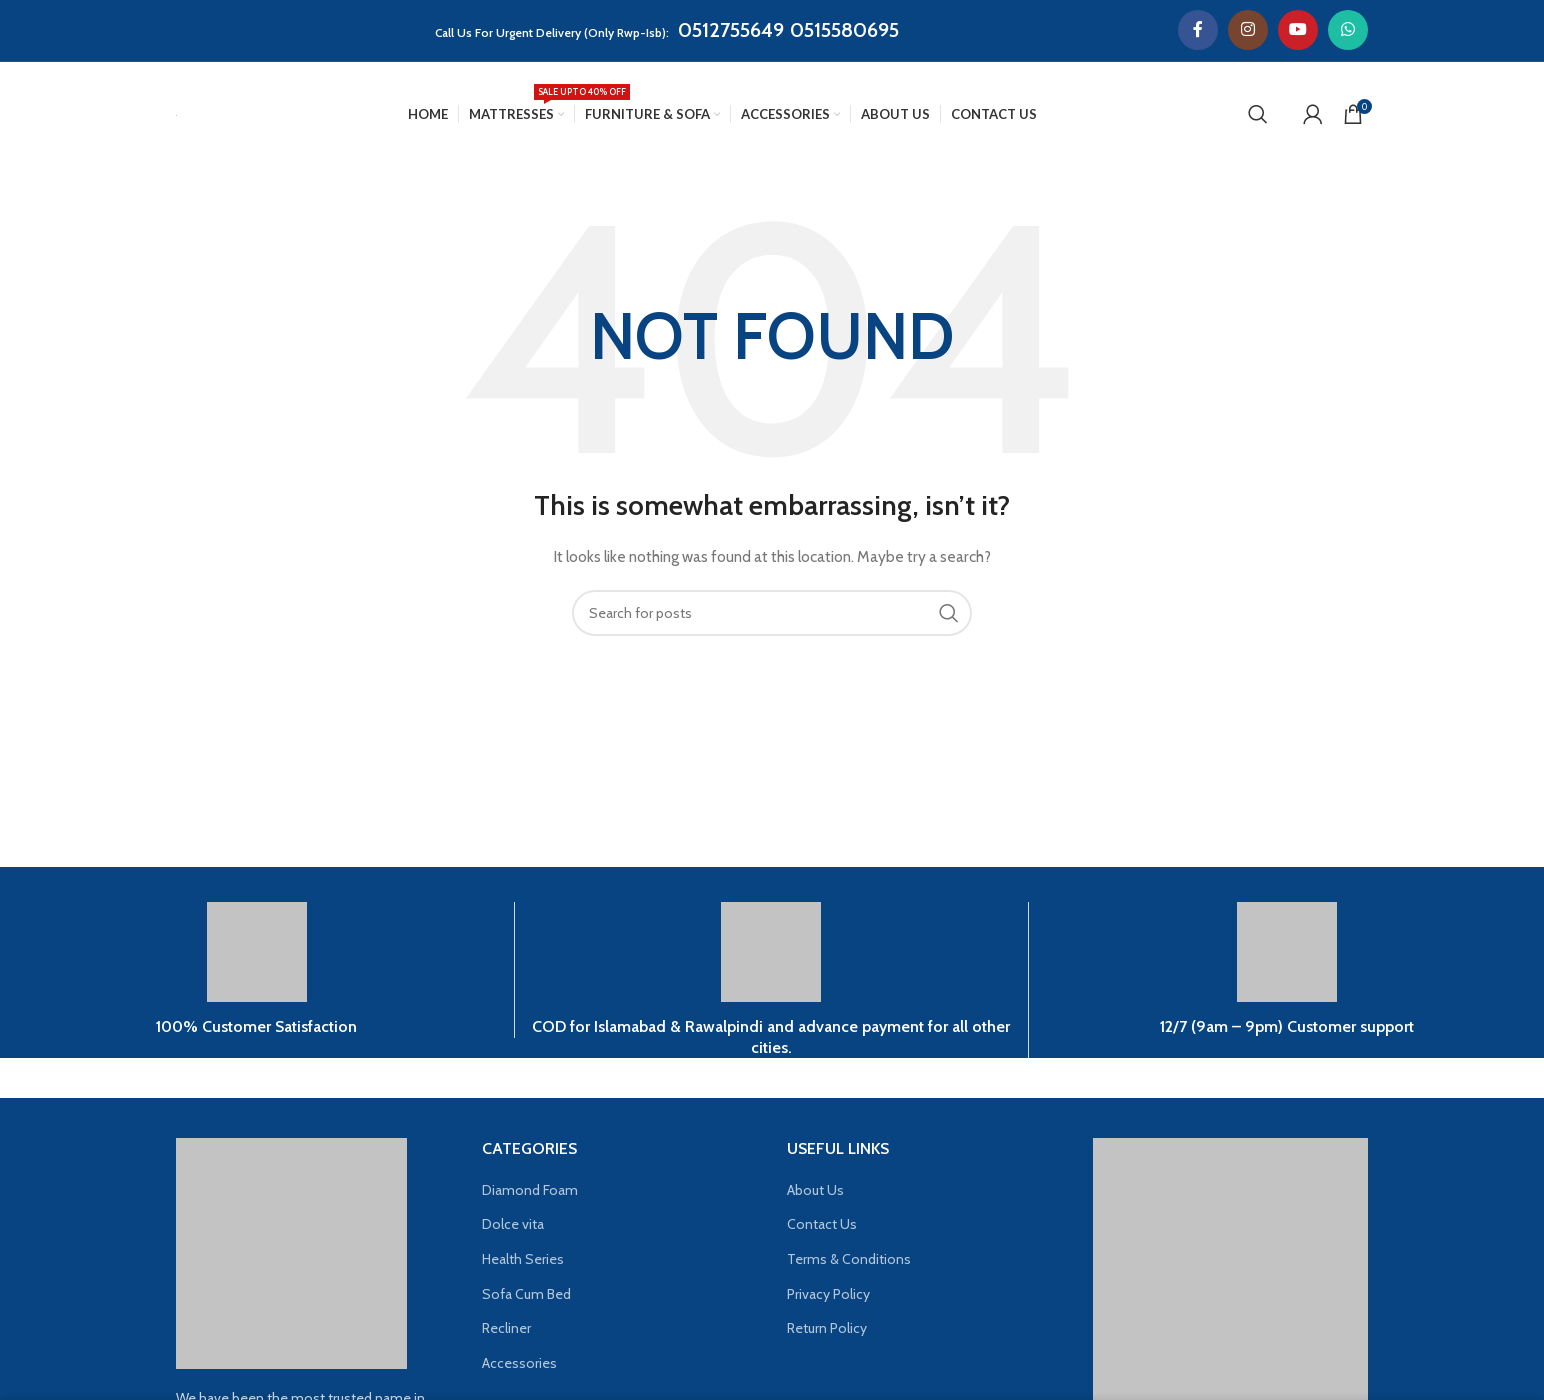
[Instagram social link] (1248, 30)
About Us (815, 1190)
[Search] (1258, 114)
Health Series (523, 1259)
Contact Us (822, 1224)
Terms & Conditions (849, 1259)
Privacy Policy (828, 1294)
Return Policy (827, 1328)
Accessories (519, 1363)
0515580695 (844, 30)
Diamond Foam (530, 1190)
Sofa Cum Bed (526, 1294)
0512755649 (731, 30)
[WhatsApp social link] (1348, 30)
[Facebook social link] (1198, 30)
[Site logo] (176, 114)
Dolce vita (513, 1224)
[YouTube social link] (1298, 30)
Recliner (506, 1328)
